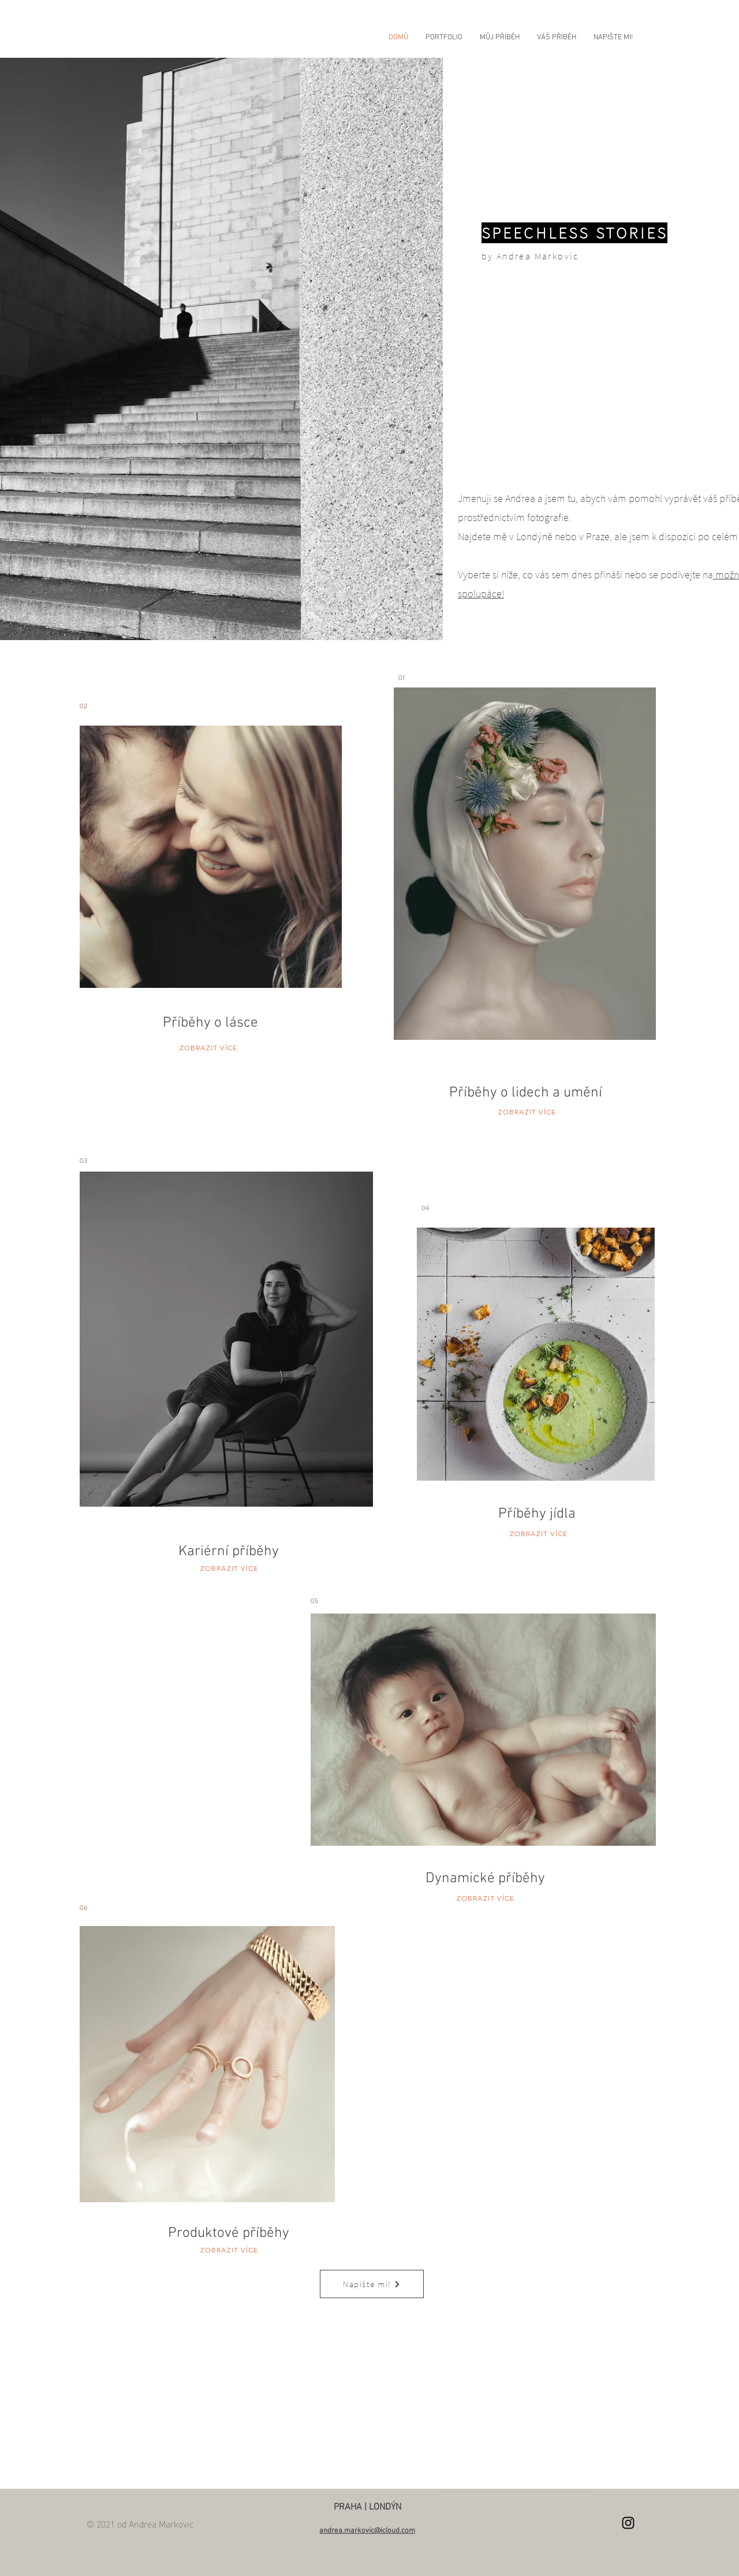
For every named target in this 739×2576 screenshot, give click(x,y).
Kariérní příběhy (228, 1551)
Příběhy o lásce (210, 1023)
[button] (444, 37)
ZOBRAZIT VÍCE (209, 1047)
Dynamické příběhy (485, 1878)
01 (401, 677)
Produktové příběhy (228, 2233)
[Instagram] (628, 2523)
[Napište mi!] (372, 2284)
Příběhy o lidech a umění (525, 1093)
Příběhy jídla (537, 1514)
